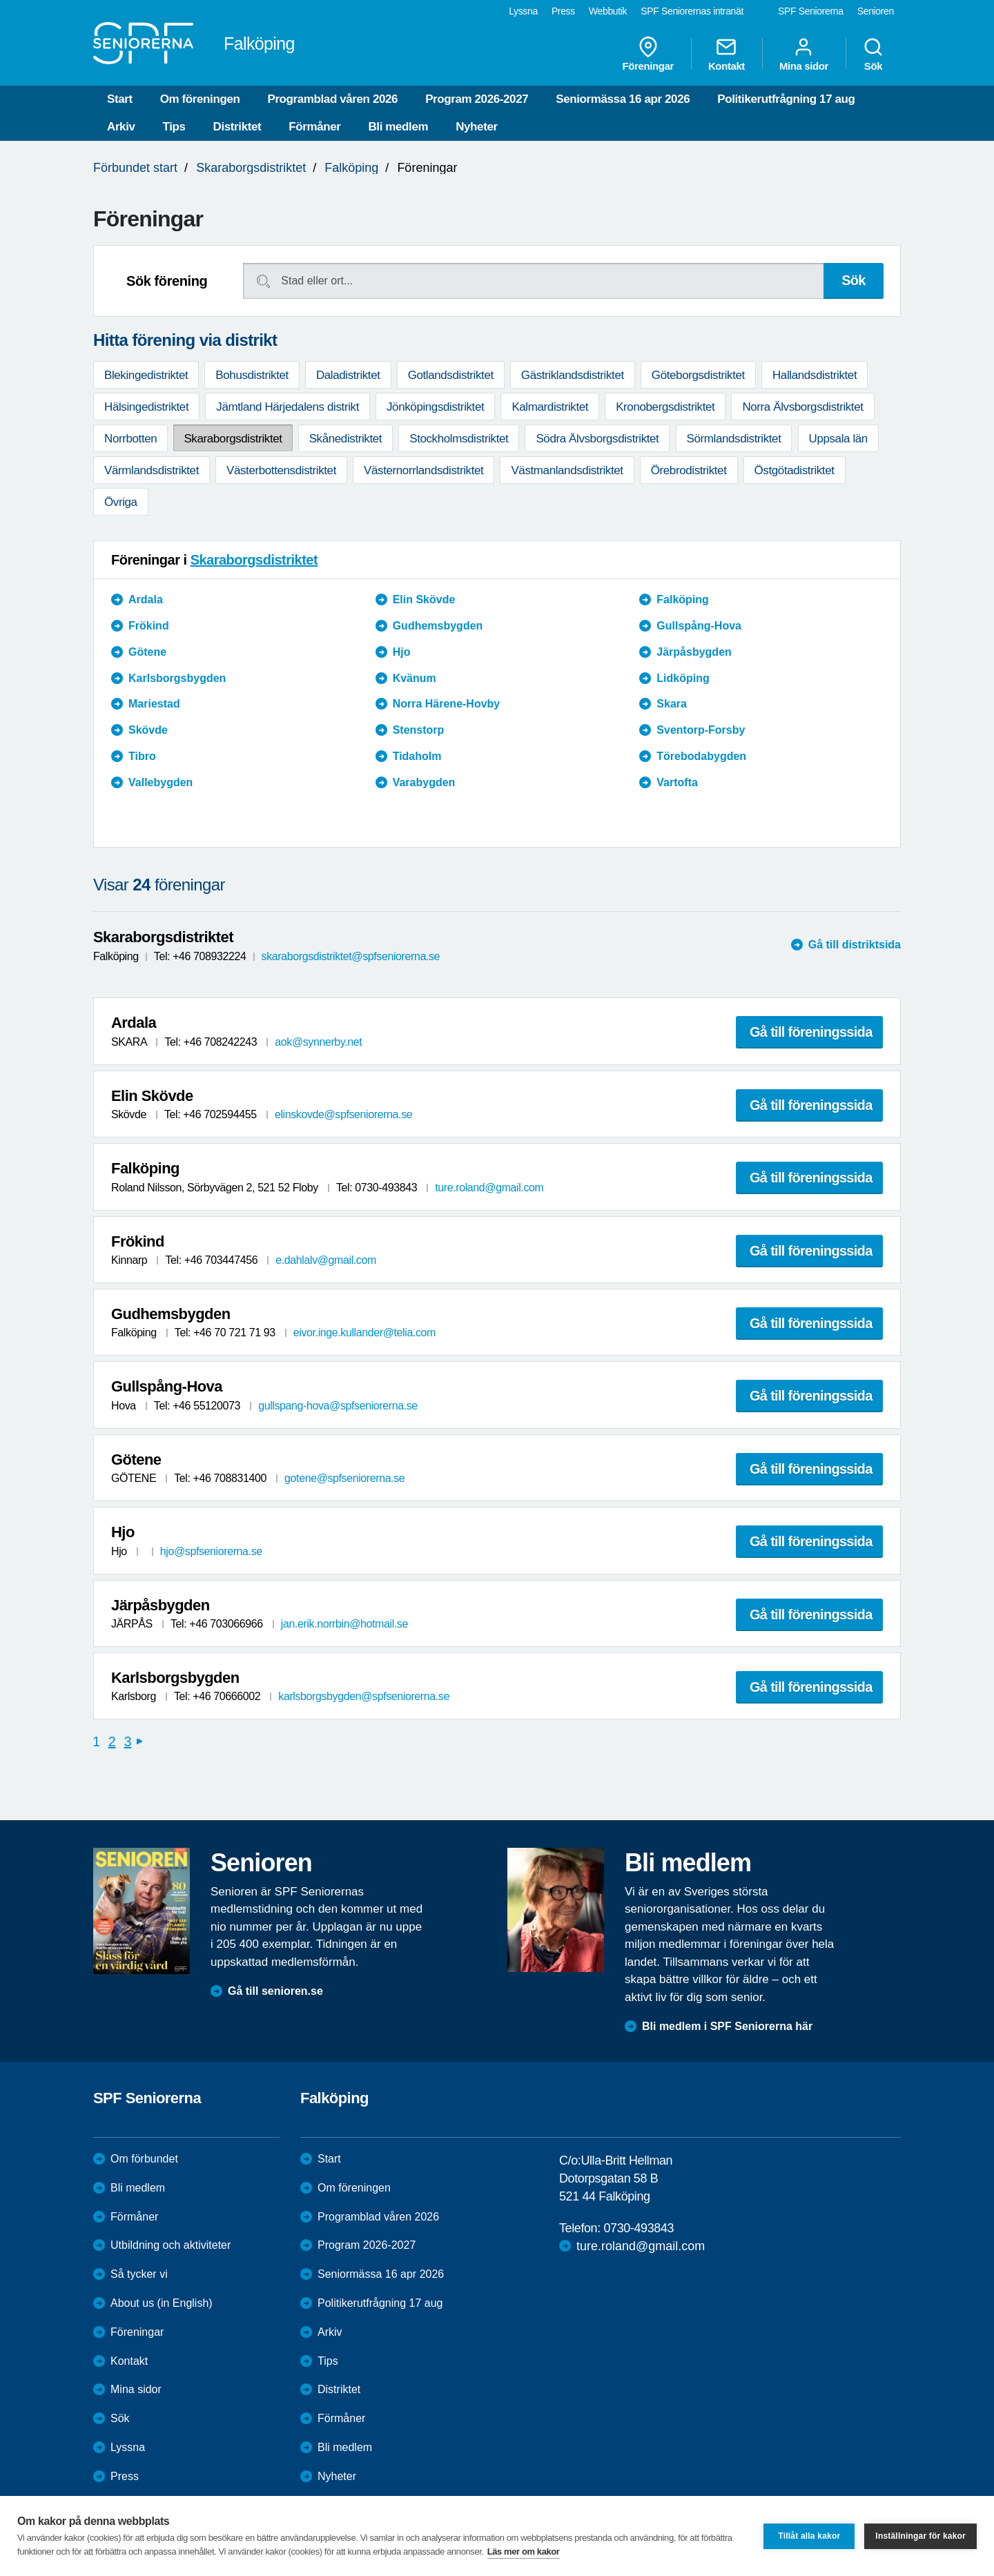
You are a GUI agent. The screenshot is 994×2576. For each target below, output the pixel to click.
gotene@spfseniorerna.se (344, 1478)
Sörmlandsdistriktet (734, 438)
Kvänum (414, 678)
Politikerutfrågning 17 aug (786, 99)
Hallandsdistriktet (814, 375)
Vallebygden (160, 782)
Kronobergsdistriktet (665, 406)
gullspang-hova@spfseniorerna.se (338, 1406)
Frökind (148, 626)
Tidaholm (417, 756)
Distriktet (237, 126)
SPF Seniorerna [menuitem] (811, 11)
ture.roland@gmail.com (489, 1187)
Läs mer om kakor (523, 2551)
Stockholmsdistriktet (458, 438)
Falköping (351, 168)
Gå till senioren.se (275, 1991)
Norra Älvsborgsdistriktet (802, 406)
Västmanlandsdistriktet (567, 470)
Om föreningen (200, 99)
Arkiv (121, 126)
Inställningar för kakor (920, 2536)
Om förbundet (144, 2159)
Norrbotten (130, 438)
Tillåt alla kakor (809, 2536)
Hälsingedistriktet (146, 406)
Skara (671, 704)
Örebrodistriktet (689, 470)
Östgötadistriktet (794, 470)
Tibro (142, 756)
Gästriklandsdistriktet (572, 375)
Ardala (145, 599)
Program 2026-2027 (476, 99)
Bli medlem (398, 126)
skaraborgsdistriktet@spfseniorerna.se (351, 956)
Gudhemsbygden (438, 626)
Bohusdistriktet (252, 375)
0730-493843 (638, 2228)
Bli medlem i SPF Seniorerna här (727, 2026)
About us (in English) (161, 2303)
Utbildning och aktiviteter (170, 2245)
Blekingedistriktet (146, 375)
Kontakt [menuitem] (726, 54)
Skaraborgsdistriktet (251, 168)
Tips (174, 126)
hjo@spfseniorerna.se (211, 1551)
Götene (147, 652)
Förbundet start (135, 168)
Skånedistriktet (345, 438)
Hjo (402, 652)
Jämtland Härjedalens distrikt (287, 406)
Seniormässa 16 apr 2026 (623, 99)
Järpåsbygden (693, 652)
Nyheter (477, 126)
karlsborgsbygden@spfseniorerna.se (363, 1696)
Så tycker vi (139, 2274)
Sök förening (166, 281)
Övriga (120, 502)
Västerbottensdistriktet (281, 470)
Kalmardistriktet (549, 406)
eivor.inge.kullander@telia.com (364, 1332)
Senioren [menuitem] (875, 11)
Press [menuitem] (563, 11)
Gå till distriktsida (854, 944)
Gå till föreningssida (811, 1032)
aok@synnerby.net (318, 1042)
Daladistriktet (348, 375)
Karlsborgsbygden (177, 678)
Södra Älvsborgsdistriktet (597, 438)
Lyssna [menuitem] (523, 11)
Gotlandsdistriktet (451, 375)
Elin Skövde (424, 599)
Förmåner (314, 126)
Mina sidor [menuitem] (803, 54)
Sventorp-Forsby (700, 730)
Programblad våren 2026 (332, 99)
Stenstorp (419, 730)
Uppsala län (838, 438)
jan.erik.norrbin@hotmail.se (344, 1624)
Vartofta (677, 782)
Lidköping (682, 678)
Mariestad (154, 704)
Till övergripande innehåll (0, 0)
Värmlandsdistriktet (151, 470)
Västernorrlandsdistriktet (423, 470)
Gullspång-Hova (698, 626)
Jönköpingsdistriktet (435, 406)
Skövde (148, 730)
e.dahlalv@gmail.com (325, 1260)
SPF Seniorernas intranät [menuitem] (692, 11)
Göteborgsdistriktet (698, 375)
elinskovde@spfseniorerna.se (343, 1114)
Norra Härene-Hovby (446, 704)
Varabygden (424, 782)
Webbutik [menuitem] (608, 11)
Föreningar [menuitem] (648, 54)
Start (120, 99)
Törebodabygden (701, 756)
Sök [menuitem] (873, 54)
